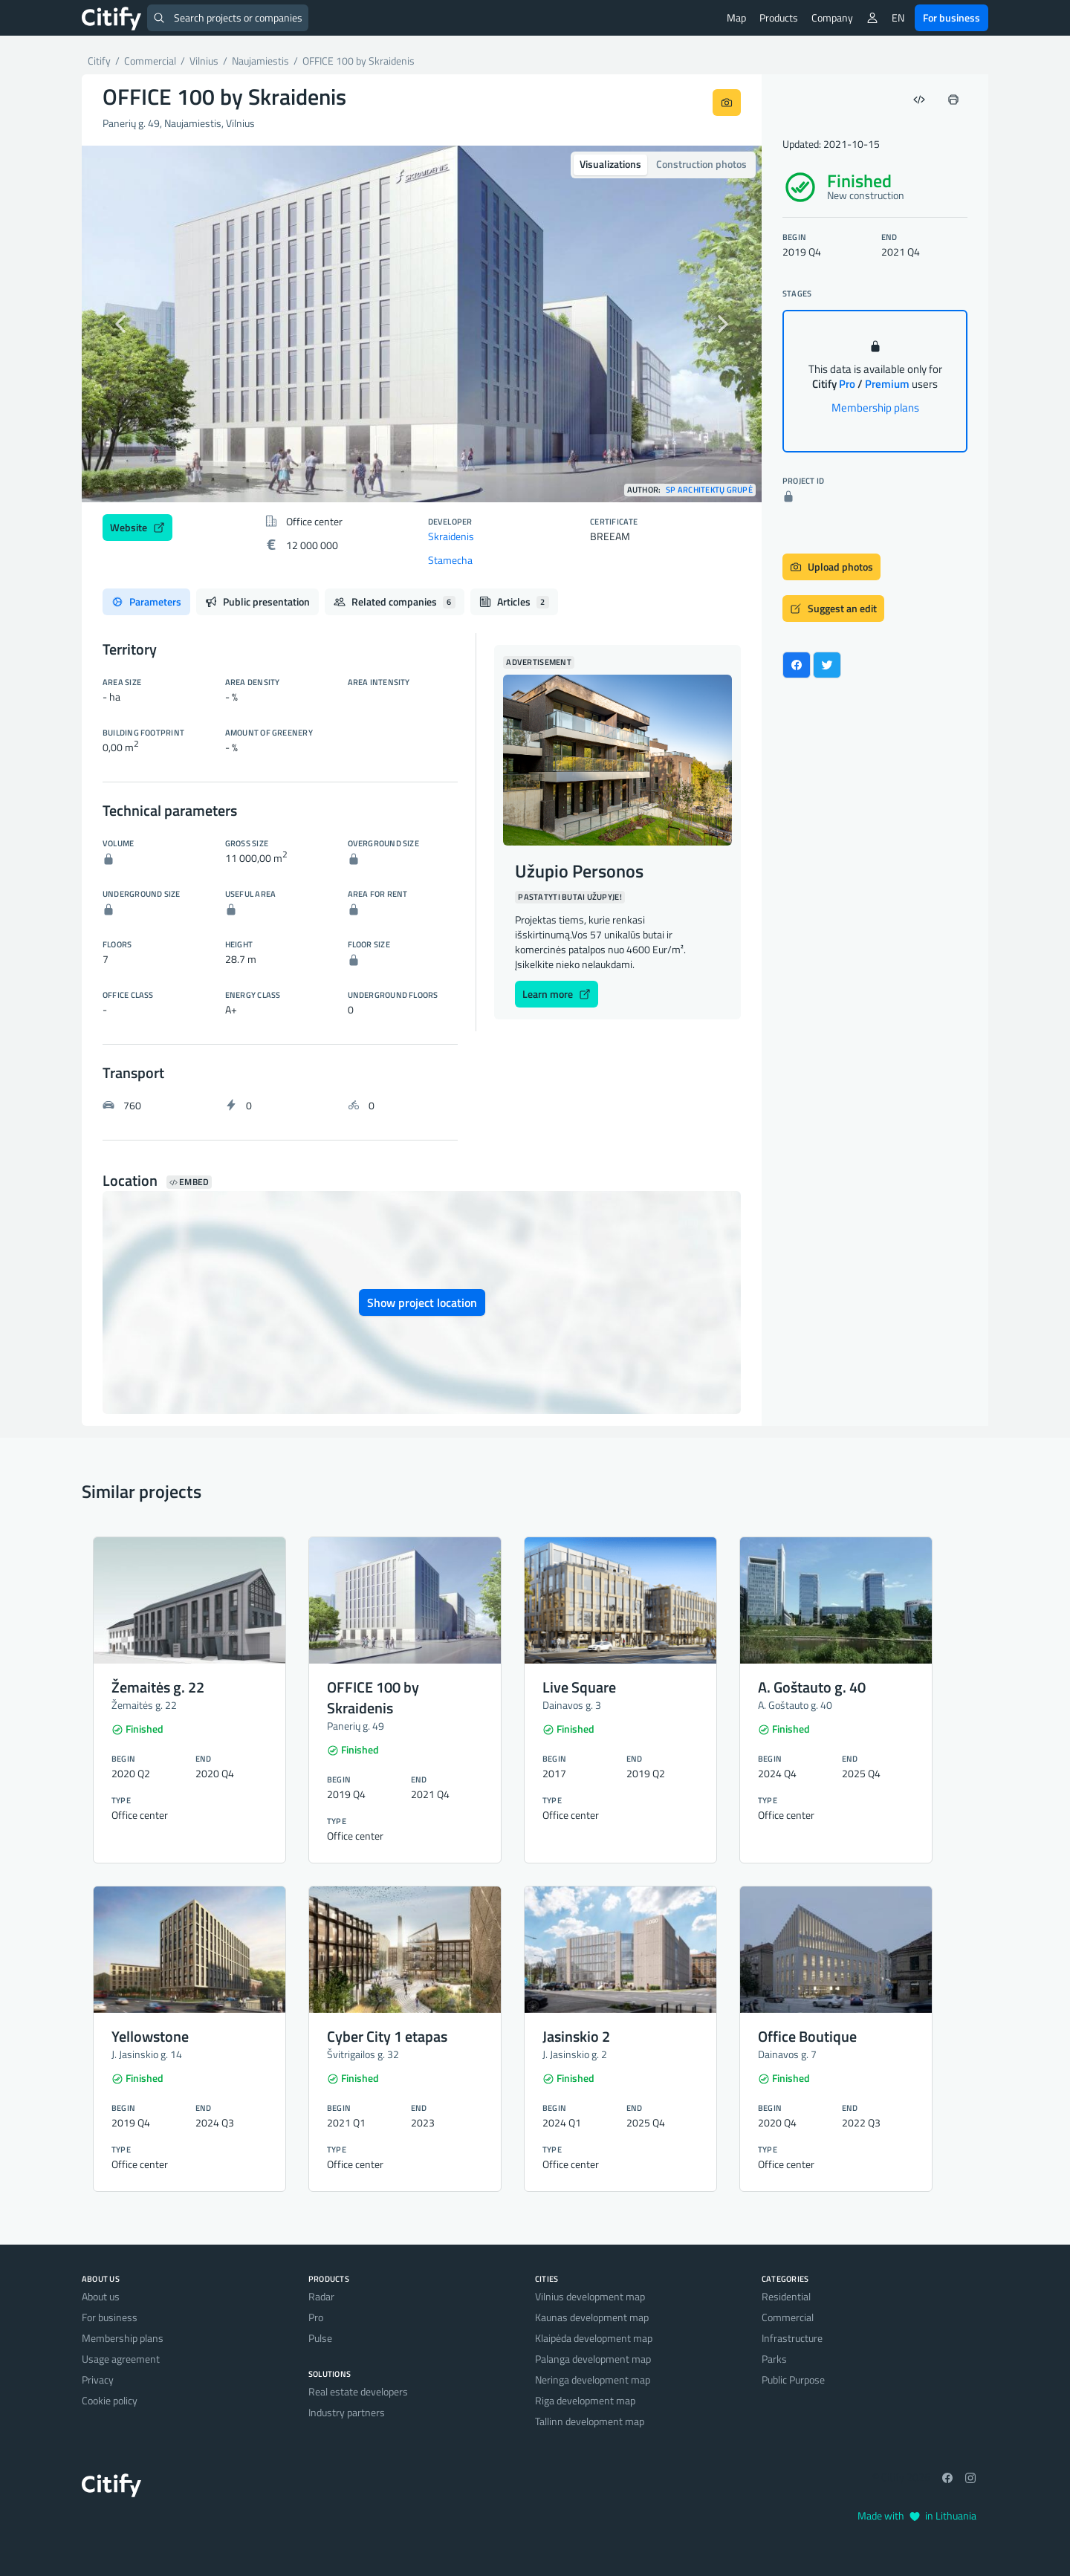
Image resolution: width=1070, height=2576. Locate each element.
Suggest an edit (833, 608)
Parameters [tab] (146, 601)
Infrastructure (792, 2338)
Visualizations (610, 164)
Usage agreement (121, 2358)
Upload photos (831, 566)
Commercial (788, 2317)
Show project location (422, 1302)
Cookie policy (109, 2400)
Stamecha (450, 560)
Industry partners (346, 2412)
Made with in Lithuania (916, 2515)
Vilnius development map (590, 2296)
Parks (774, 2358)
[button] (133, 324)
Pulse (320, 2338)
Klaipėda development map (593, 2338)
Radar (321, 2296)
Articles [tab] (514, 601)
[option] (422, 324)
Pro (315, 2317)
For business (951, 17)
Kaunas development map (592, 2317)
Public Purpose (793, 2379)
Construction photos (701, 164)
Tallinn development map (589, 2421)
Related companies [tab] (394, 601)
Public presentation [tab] (257, 601)
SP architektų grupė (709, 490)
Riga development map (585, 2400)
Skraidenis (451, 536)
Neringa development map (592, 2379)
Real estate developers (358, 2391)
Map (736, 17)
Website (137, 527)
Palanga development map (593, 2358)
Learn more (556, 994)
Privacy (98, 2379)
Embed (189, 1182)
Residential (786, 2296)
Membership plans (875, 407)
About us (101, 2296)
